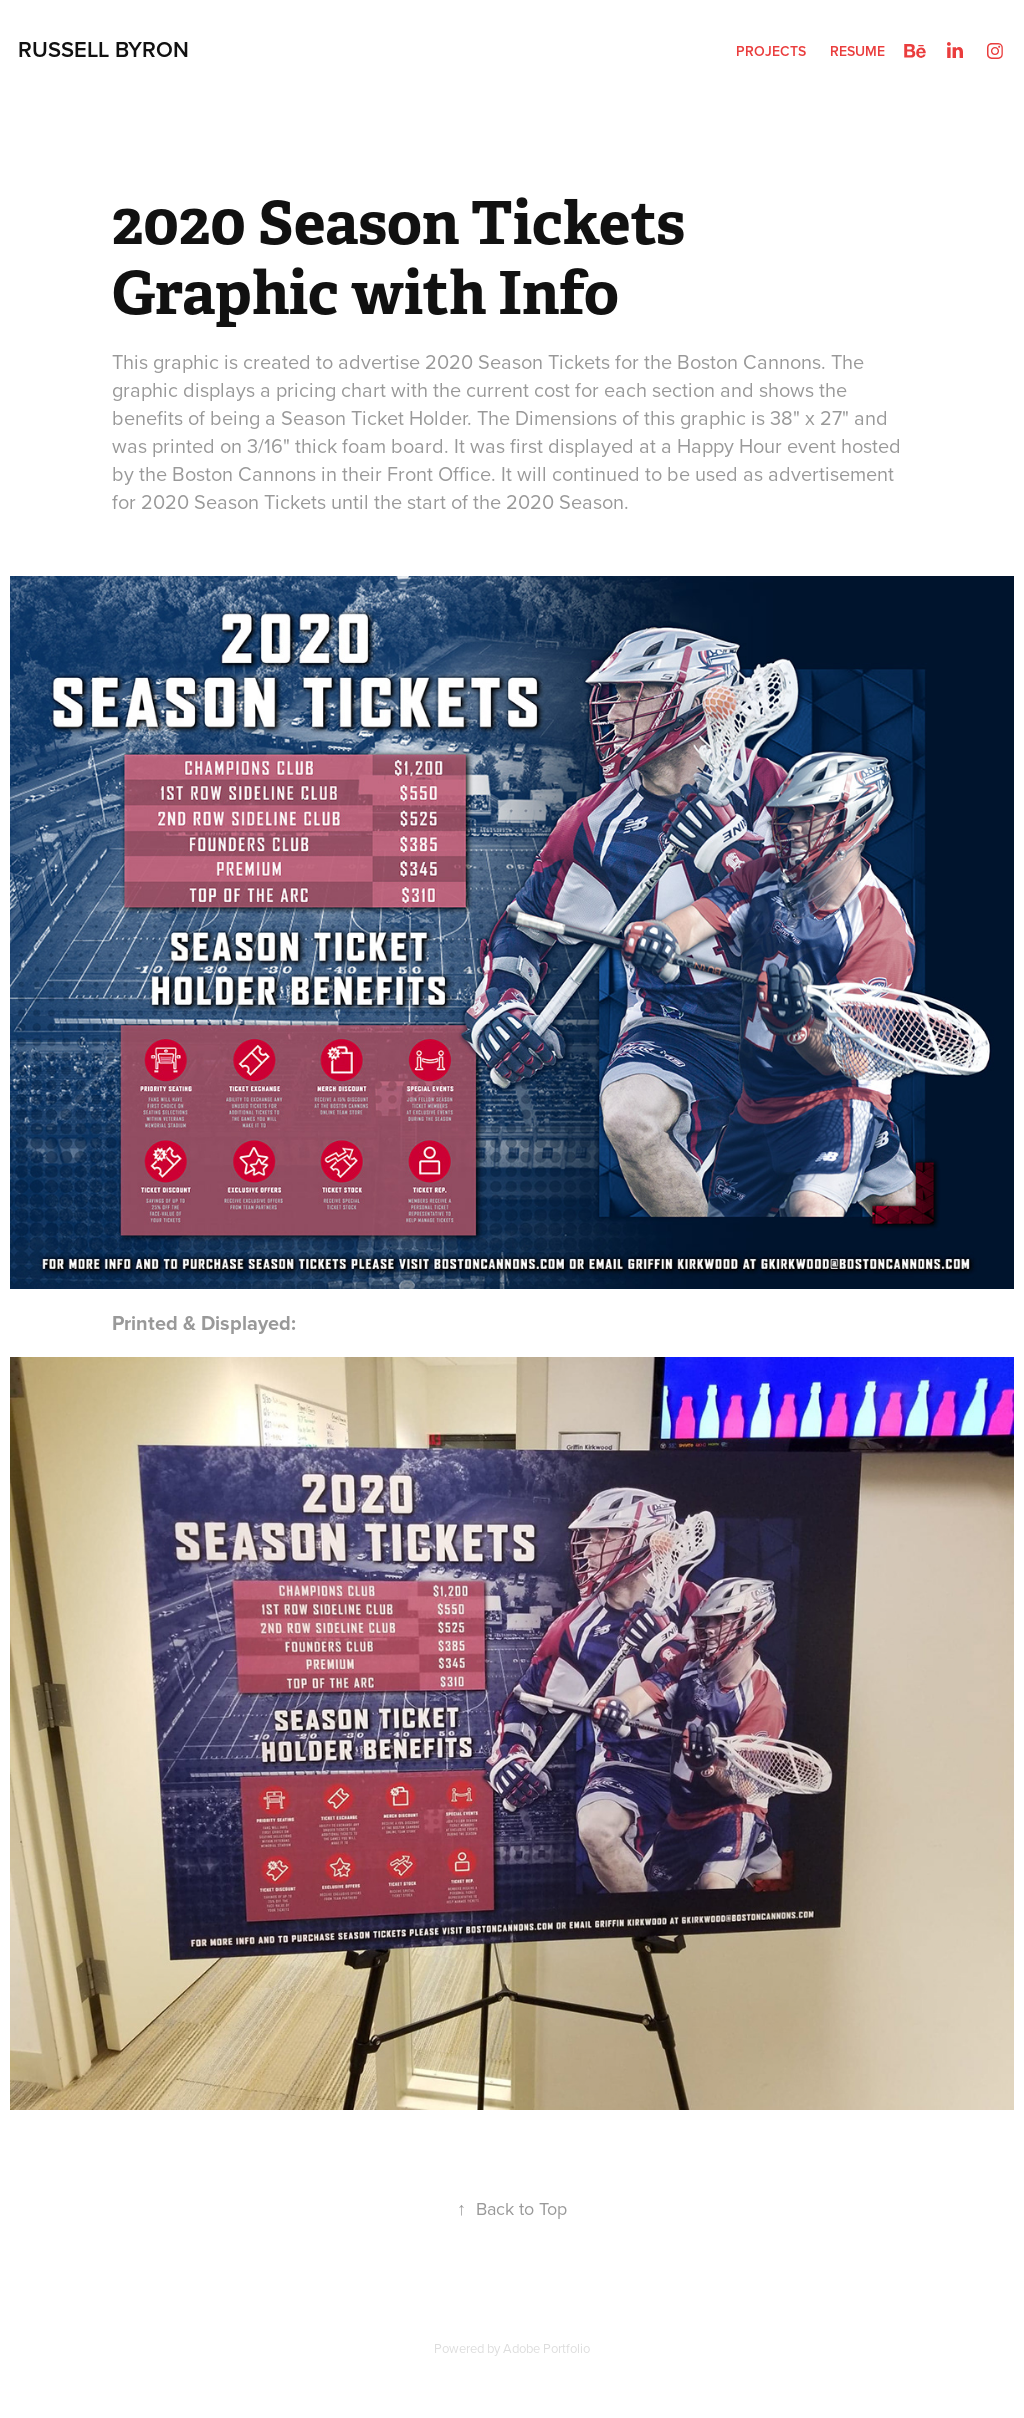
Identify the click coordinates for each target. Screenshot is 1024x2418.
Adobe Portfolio (546, 2348)
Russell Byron (103, 49)
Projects (771, 51)
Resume (857, 51)
